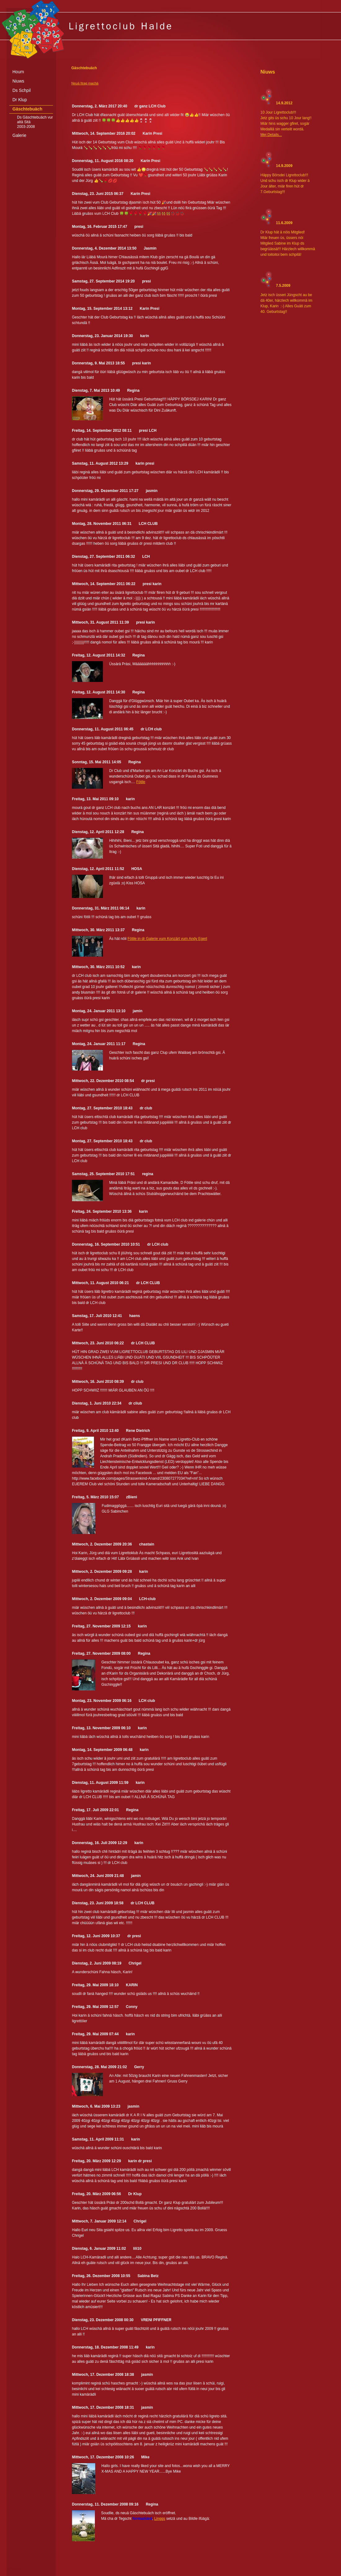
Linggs (159, 2518)
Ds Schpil (21, 90)
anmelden (14, 2568)
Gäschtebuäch (27, 108)
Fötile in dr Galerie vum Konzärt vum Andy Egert (167, 938)
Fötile (140, 782)
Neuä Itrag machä (84, 83)
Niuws (18, 81)
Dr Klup (19, 99)
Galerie (19, 135)
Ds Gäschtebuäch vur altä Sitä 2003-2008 (35, 122)
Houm (18, 71)
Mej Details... (271, 135)
